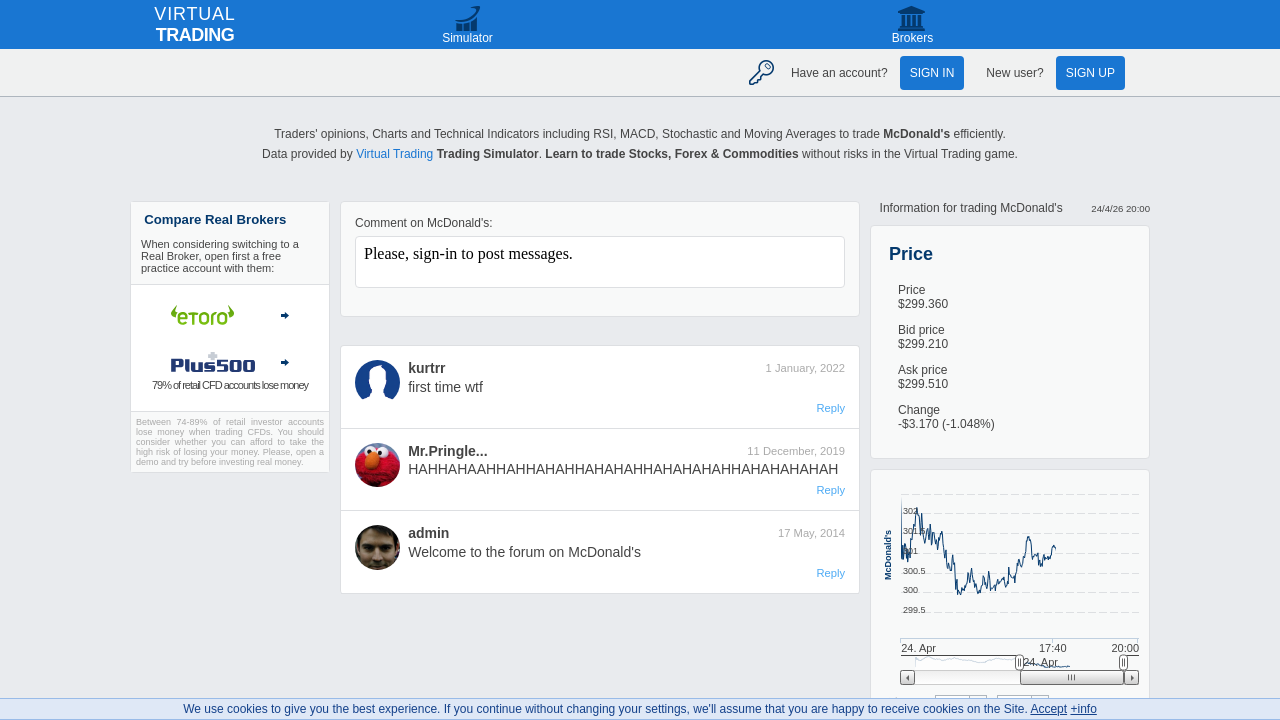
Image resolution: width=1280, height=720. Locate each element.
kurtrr (426, 368)
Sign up (1090, 73)
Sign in (932, 73)
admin (428, 533)
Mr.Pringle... (447, 451)
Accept (1048, 709)
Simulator (467, 38)
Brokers (912, 38)
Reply (830, 408)
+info (1083, 709)
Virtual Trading (394, 154)
